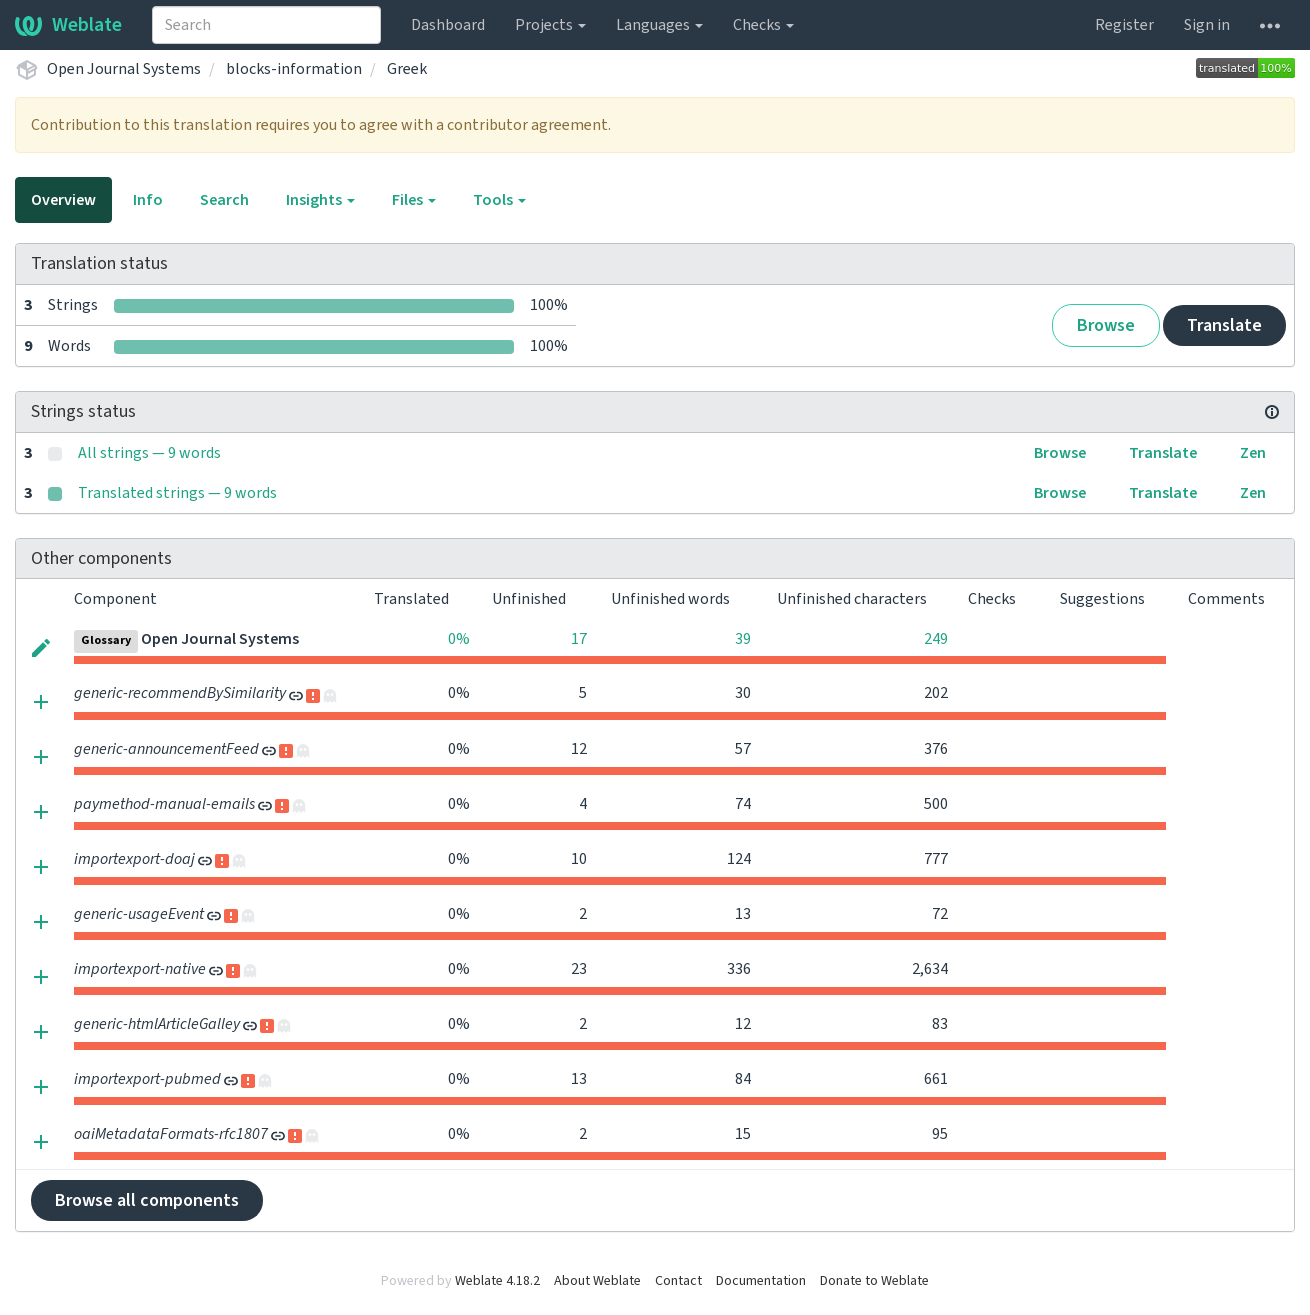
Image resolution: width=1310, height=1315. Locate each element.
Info (148, 200)
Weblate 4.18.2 (497, 1281)
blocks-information (294, 69)
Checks (763, 25)
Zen (1253, 453)
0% (459, 639)
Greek (407, 69)
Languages (659, 25)
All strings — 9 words (149, 453)
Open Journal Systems (124, 69)
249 (936, 639)
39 (743, 639)
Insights (320, 200)
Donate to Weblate (874, 1281)
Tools (499, 200)
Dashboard (448, 25)
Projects (550, 25)
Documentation (761, 1281)
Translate (1224, 325)
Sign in (1207, 25)
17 (579, 639)
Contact (678, 1281)
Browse (1106, 325)
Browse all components (147, 1200)
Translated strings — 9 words (177, 493)
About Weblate (597, 1281)
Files (414, 200)
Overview (63, 200)
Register (1124, 25)
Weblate (68, 25)
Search (224, 200)
